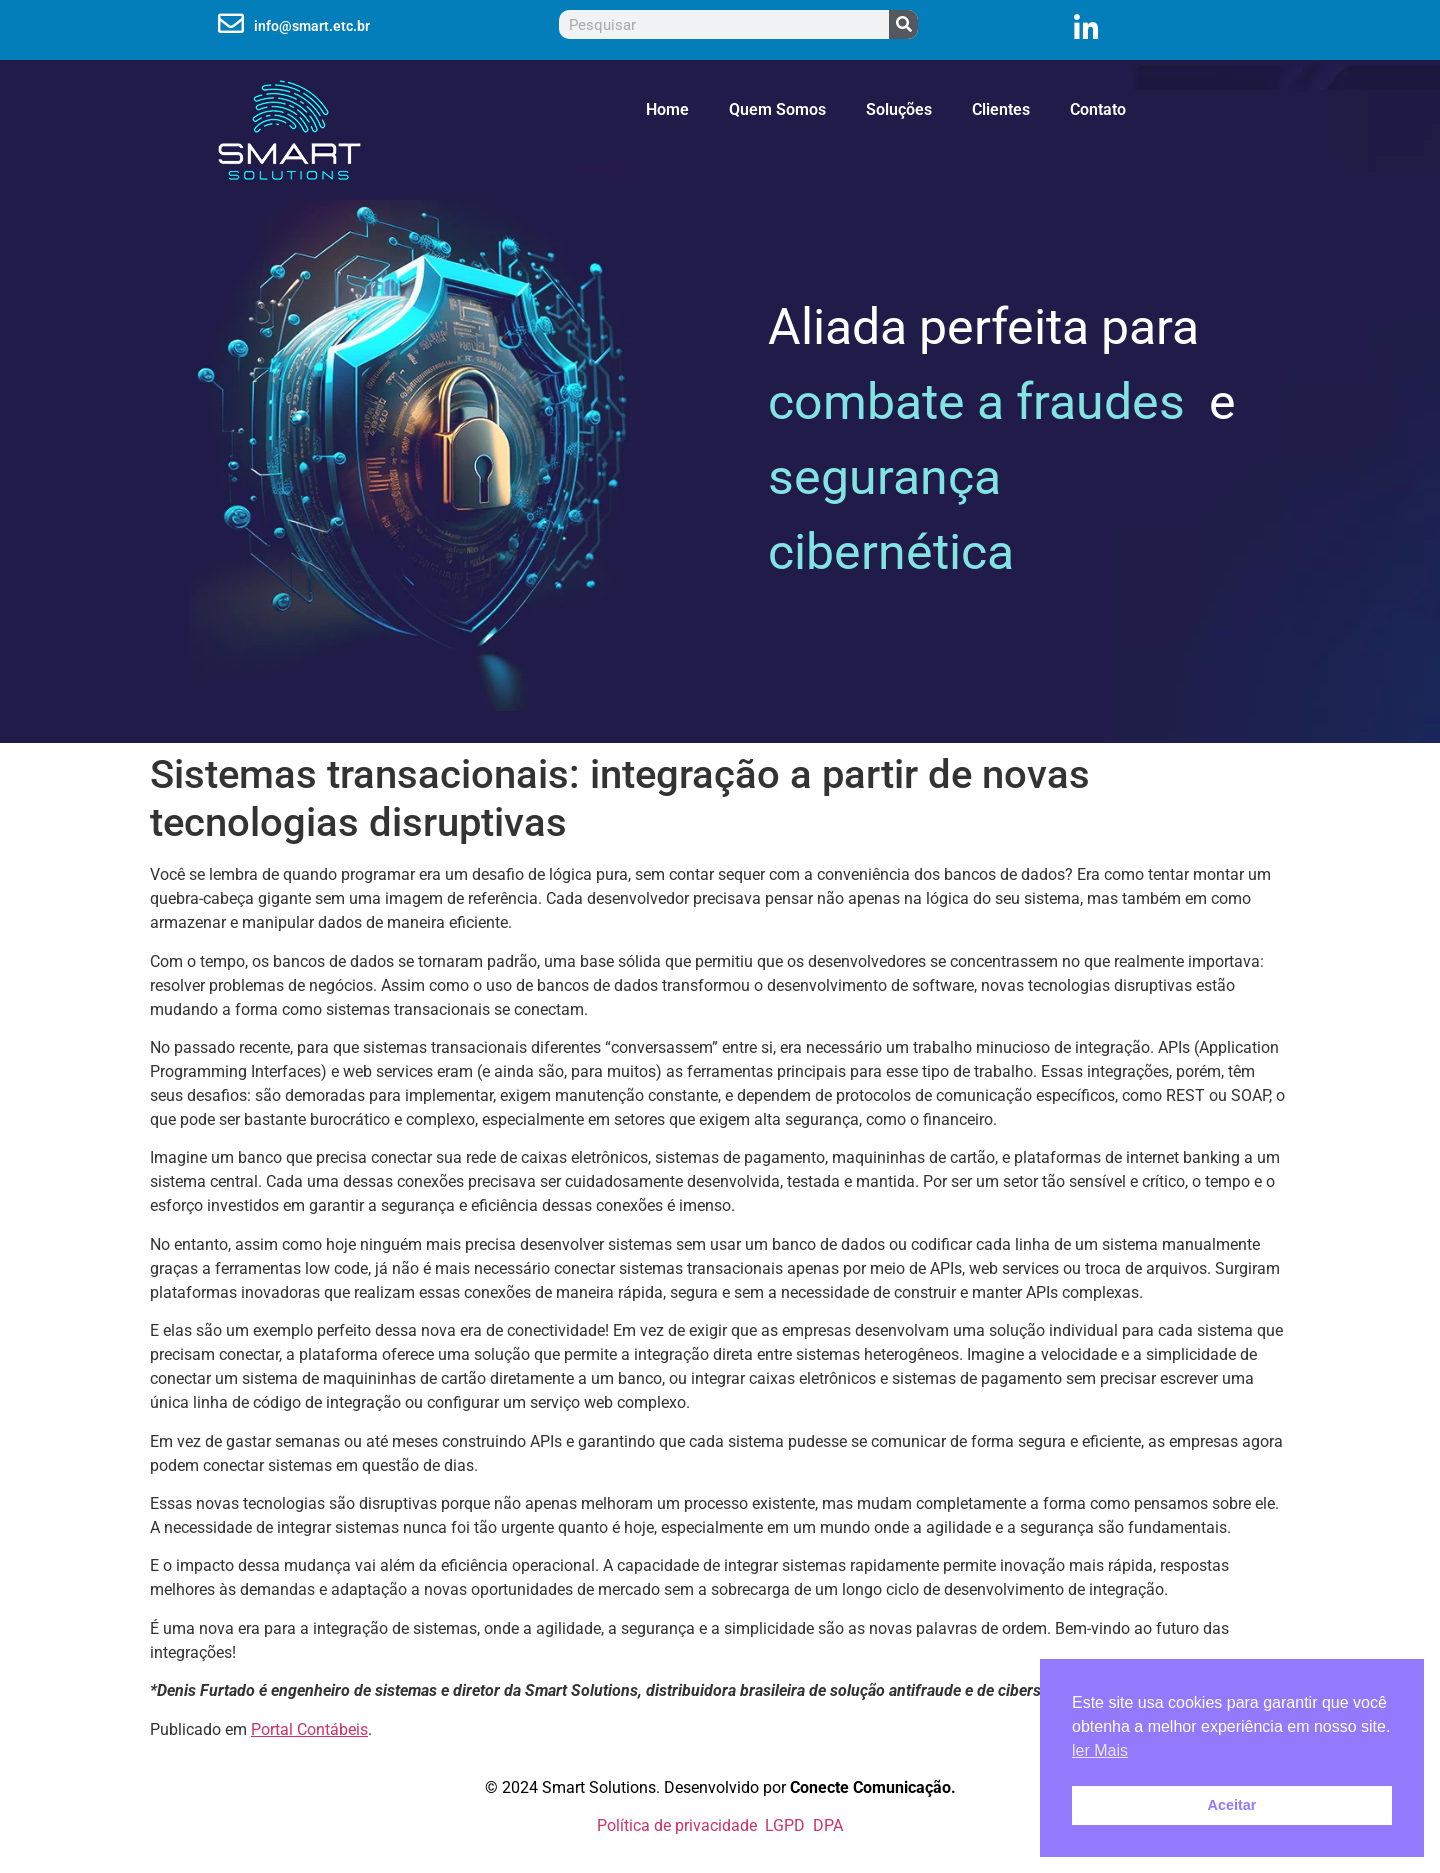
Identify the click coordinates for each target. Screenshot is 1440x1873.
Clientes (1001, 109)
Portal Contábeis (309, 1729)
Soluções (899, 109)
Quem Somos (777, 109)
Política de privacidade (677, 1825)
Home (667, 109)
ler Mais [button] (1100, 1750)
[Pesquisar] (903, 24)
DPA (824, 1825)
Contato (1098, 109)
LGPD (785, 1825)
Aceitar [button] (1232, 1805)
